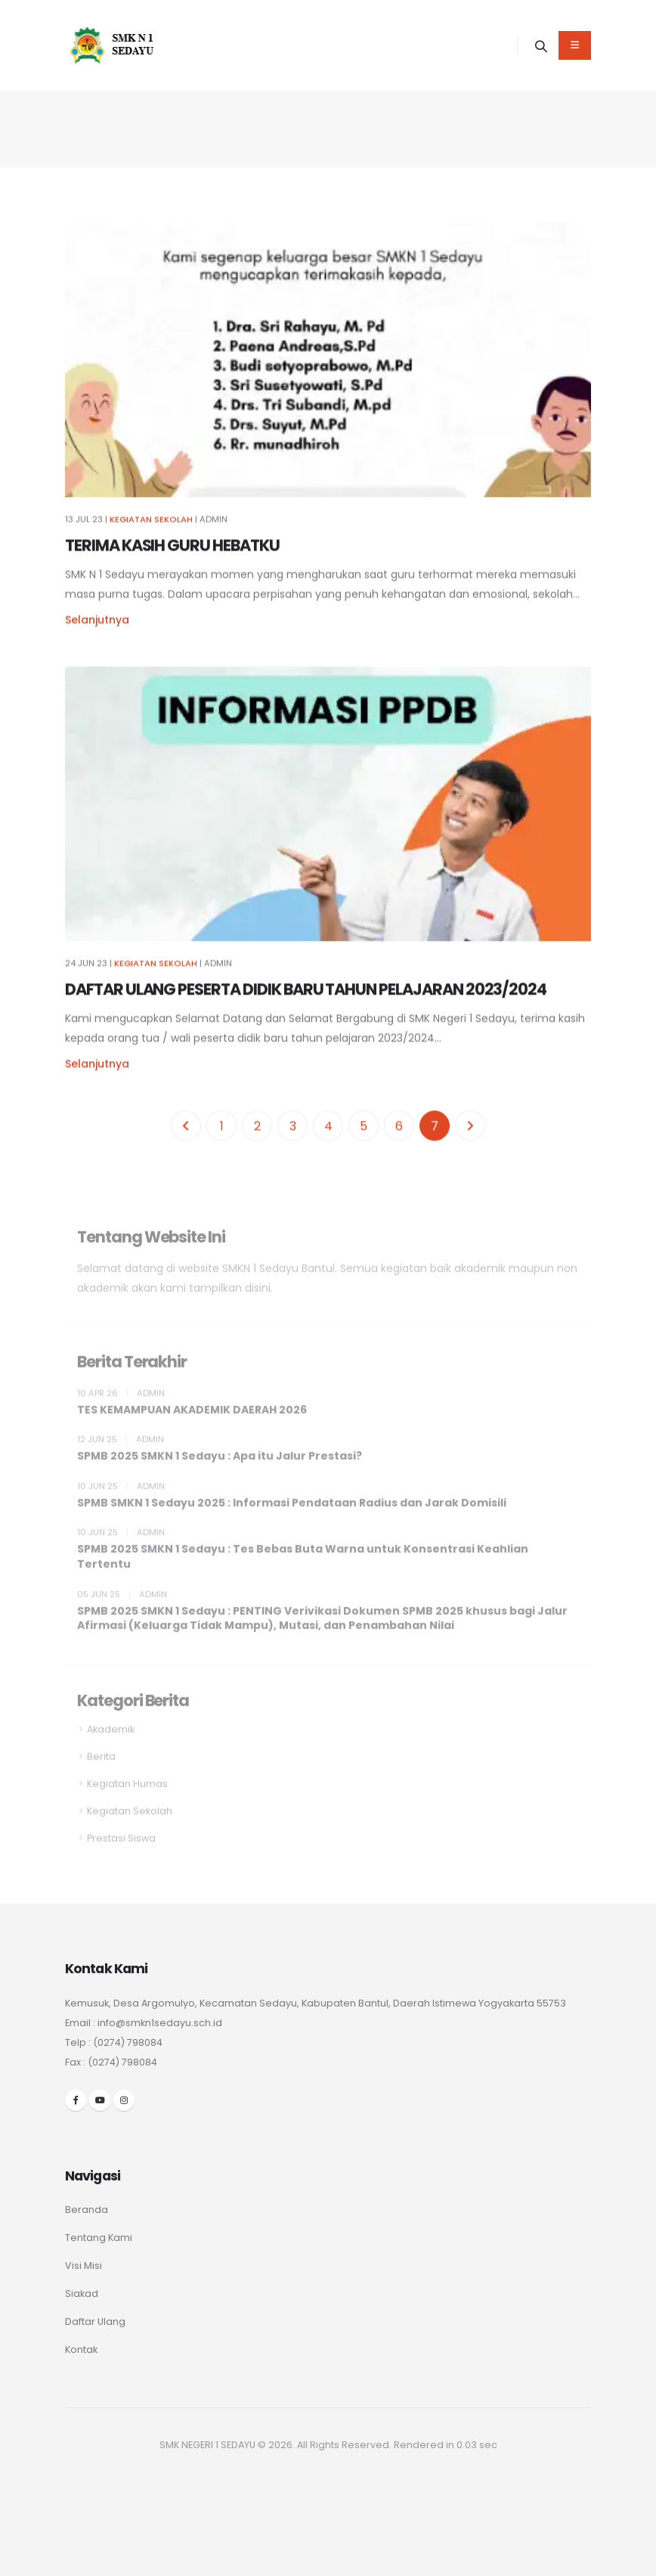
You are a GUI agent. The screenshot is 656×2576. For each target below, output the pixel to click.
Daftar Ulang (95, 2321)
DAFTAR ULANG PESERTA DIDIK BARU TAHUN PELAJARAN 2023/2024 (305, 996)
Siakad (81, 2293)
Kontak (81, 2349)
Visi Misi (83, 2265)
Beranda (86, 2209)
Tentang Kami (98, 2237)
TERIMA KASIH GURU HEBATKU (172, 552)
